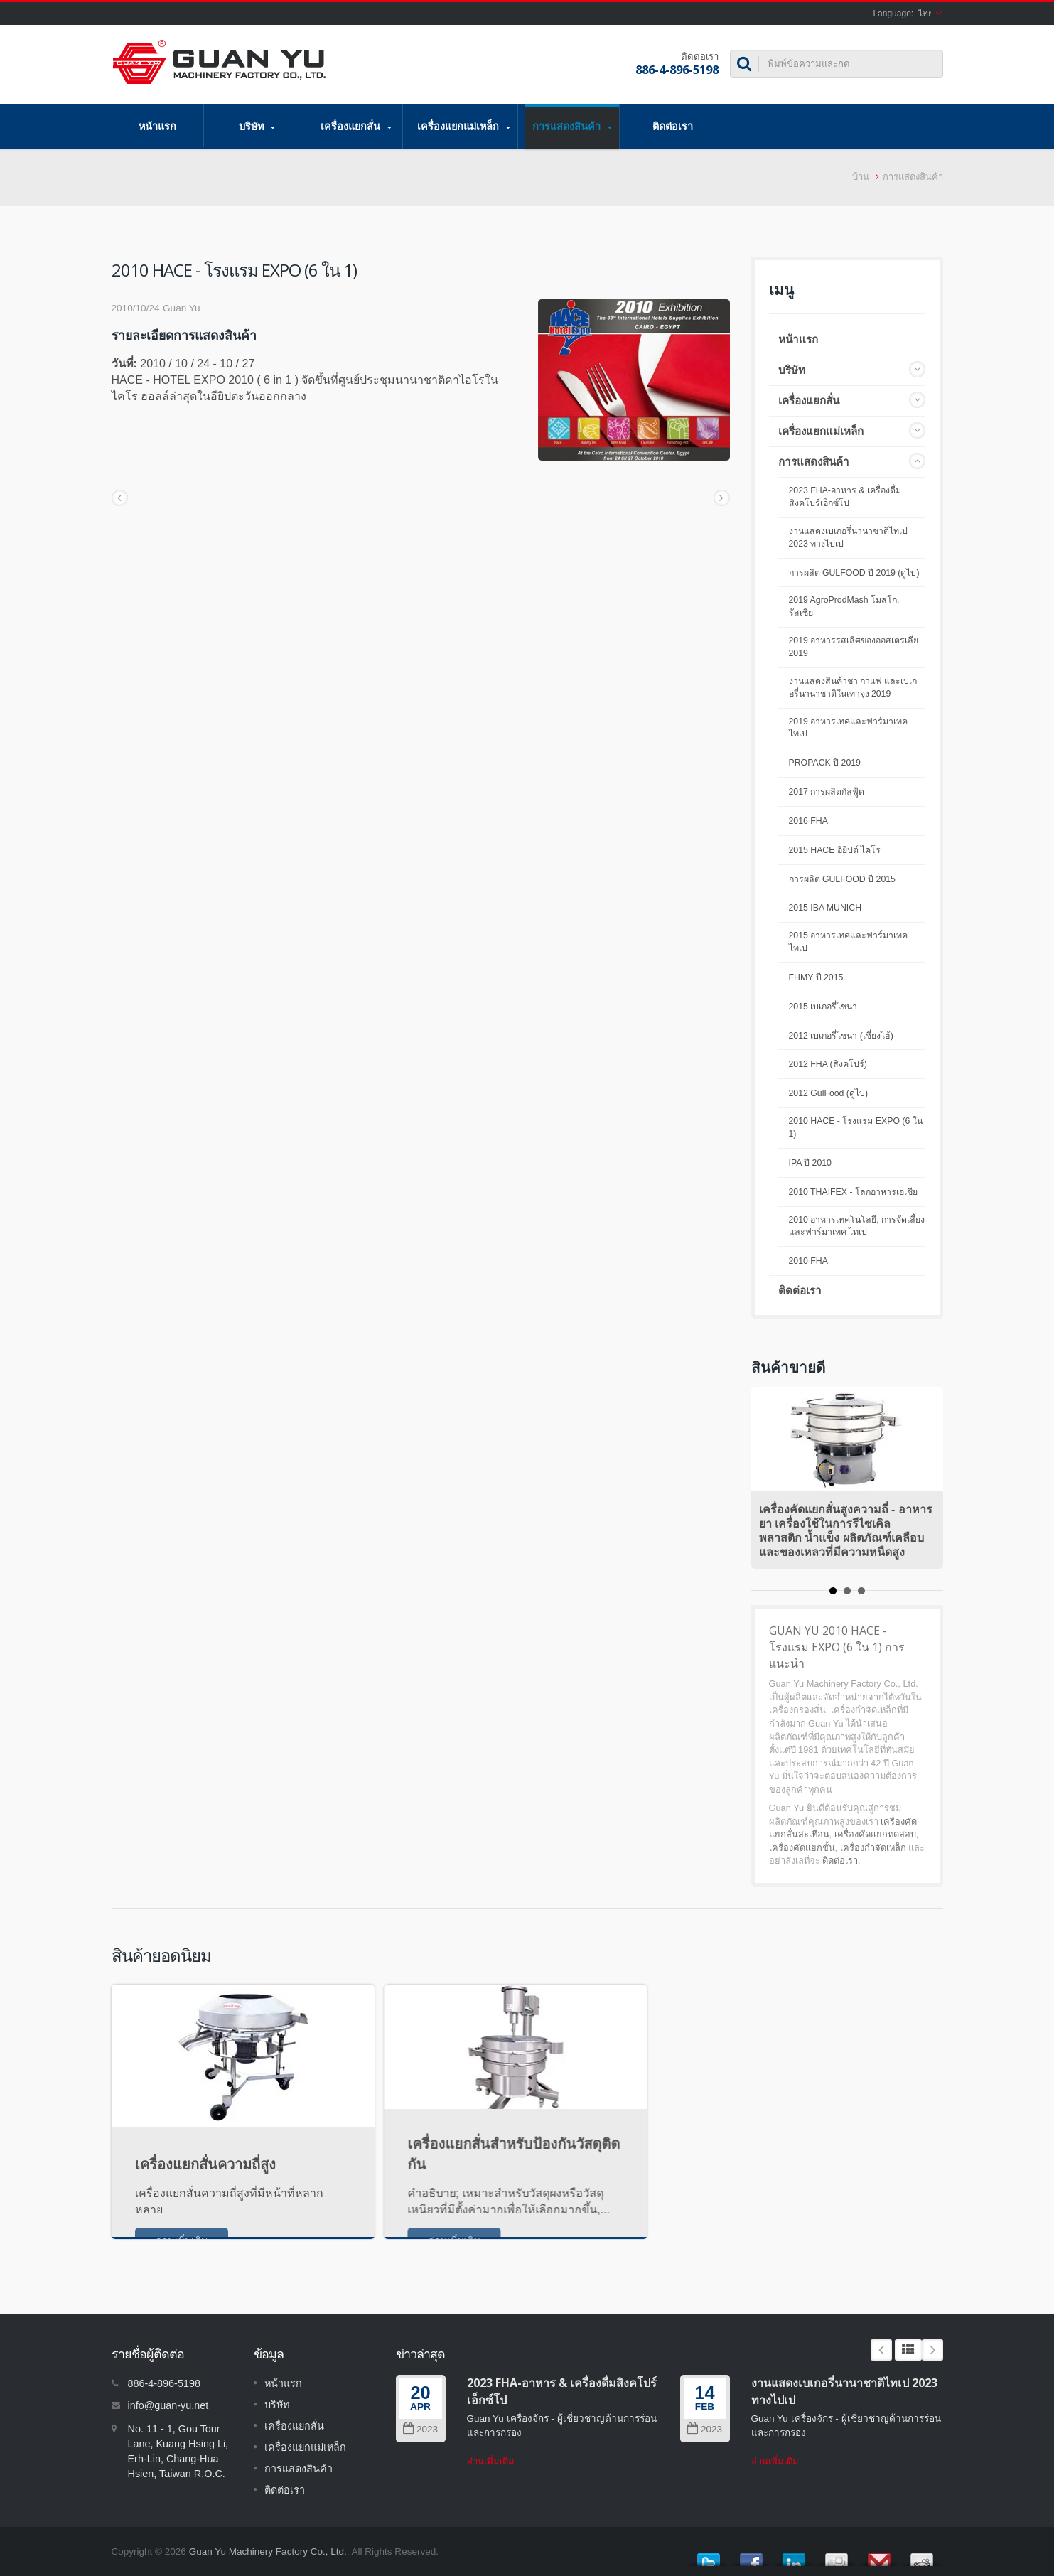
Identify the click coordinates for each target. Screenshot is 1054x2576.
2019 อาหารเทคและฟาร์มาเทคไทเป (848, 728)
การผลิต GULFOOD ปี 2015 (842, 879)
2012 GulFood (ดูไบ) (829, 1093)
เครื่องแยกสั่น (356, 126)
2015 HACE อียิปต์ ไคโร (835, 850)
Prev (881, 2350)
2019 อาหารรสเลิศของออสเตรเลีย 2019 (854, 646)
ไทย (925, 13)
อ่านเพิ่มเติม (491, 2461)
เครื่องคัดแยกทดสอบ (875, 1834)
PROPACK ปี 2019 (825, 763)
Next (932, 2350)
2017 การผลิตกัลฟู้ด (827, 792)
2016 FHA (808, 821)
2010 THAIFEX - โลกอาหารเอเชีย (853, 1192)
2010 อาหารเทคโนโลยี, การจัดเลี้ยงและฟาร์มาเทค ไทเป (857, 1226)
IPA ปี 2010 (810, 1163)
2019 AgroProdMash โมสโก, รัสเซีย (844, 606)
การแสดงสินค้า (572, 126)
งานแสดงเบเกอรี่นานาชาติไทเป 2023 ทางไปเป (848, 537)
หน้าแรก (157, 125)
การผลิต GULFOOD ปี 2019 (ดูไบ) (854, 573)
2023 (420, 2429)
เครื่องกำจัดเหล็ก (873, 1847)
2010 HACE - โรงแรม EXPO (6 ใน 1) (856, 1127)
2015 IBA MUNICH (825, 908)
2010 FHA (808, 1261)
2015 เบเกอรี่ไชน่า (823, 1006)
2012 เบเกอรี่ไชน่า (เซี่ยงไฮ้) (841, 1036)
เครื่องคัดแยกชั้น (802, 1847)
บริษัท (257, 126)
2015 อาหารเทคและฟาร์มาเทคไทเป (848, 941)
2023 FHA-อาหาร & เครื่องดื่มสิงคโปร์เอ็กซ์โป (845, 496)
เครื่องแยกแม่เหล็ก (463, 126)
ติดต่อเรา (673, 125)
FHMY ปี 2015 (816, 977)
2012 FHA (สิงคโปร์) (828, 1064)
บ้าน (860, 176)
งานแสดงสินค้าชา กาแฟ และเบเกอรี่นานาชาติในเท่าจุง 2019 (853, 687)
